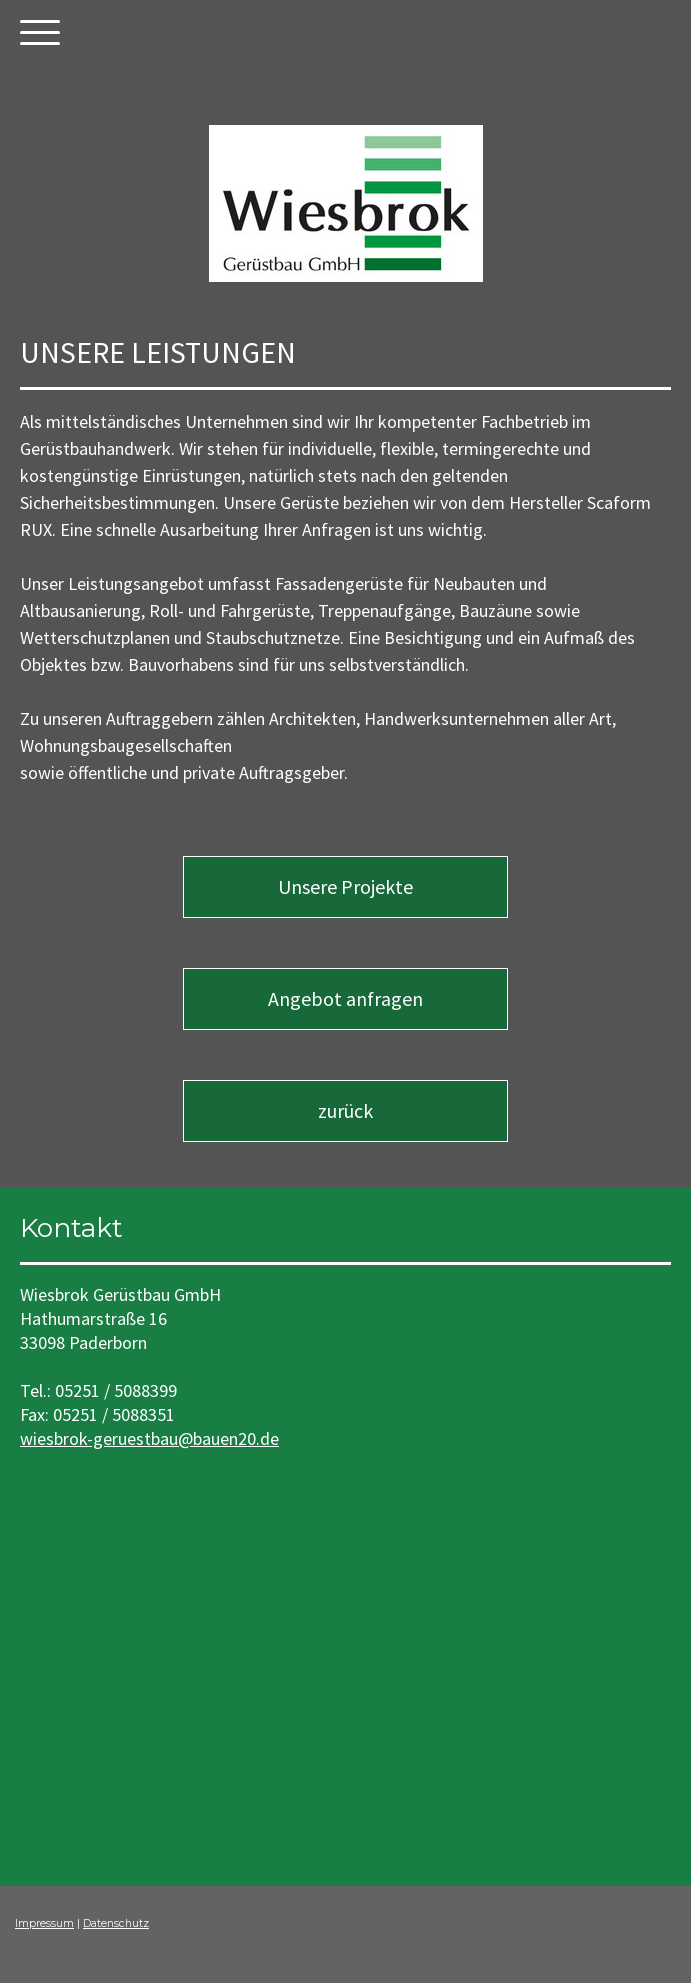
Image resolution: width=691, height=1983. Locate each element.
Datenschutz (116, 1923)
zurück (345, 1110)
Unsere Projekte (345, 886)
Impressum (44, 1923)
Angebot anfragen (345, 998)
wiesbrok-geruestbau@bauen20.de (149, 1438)
